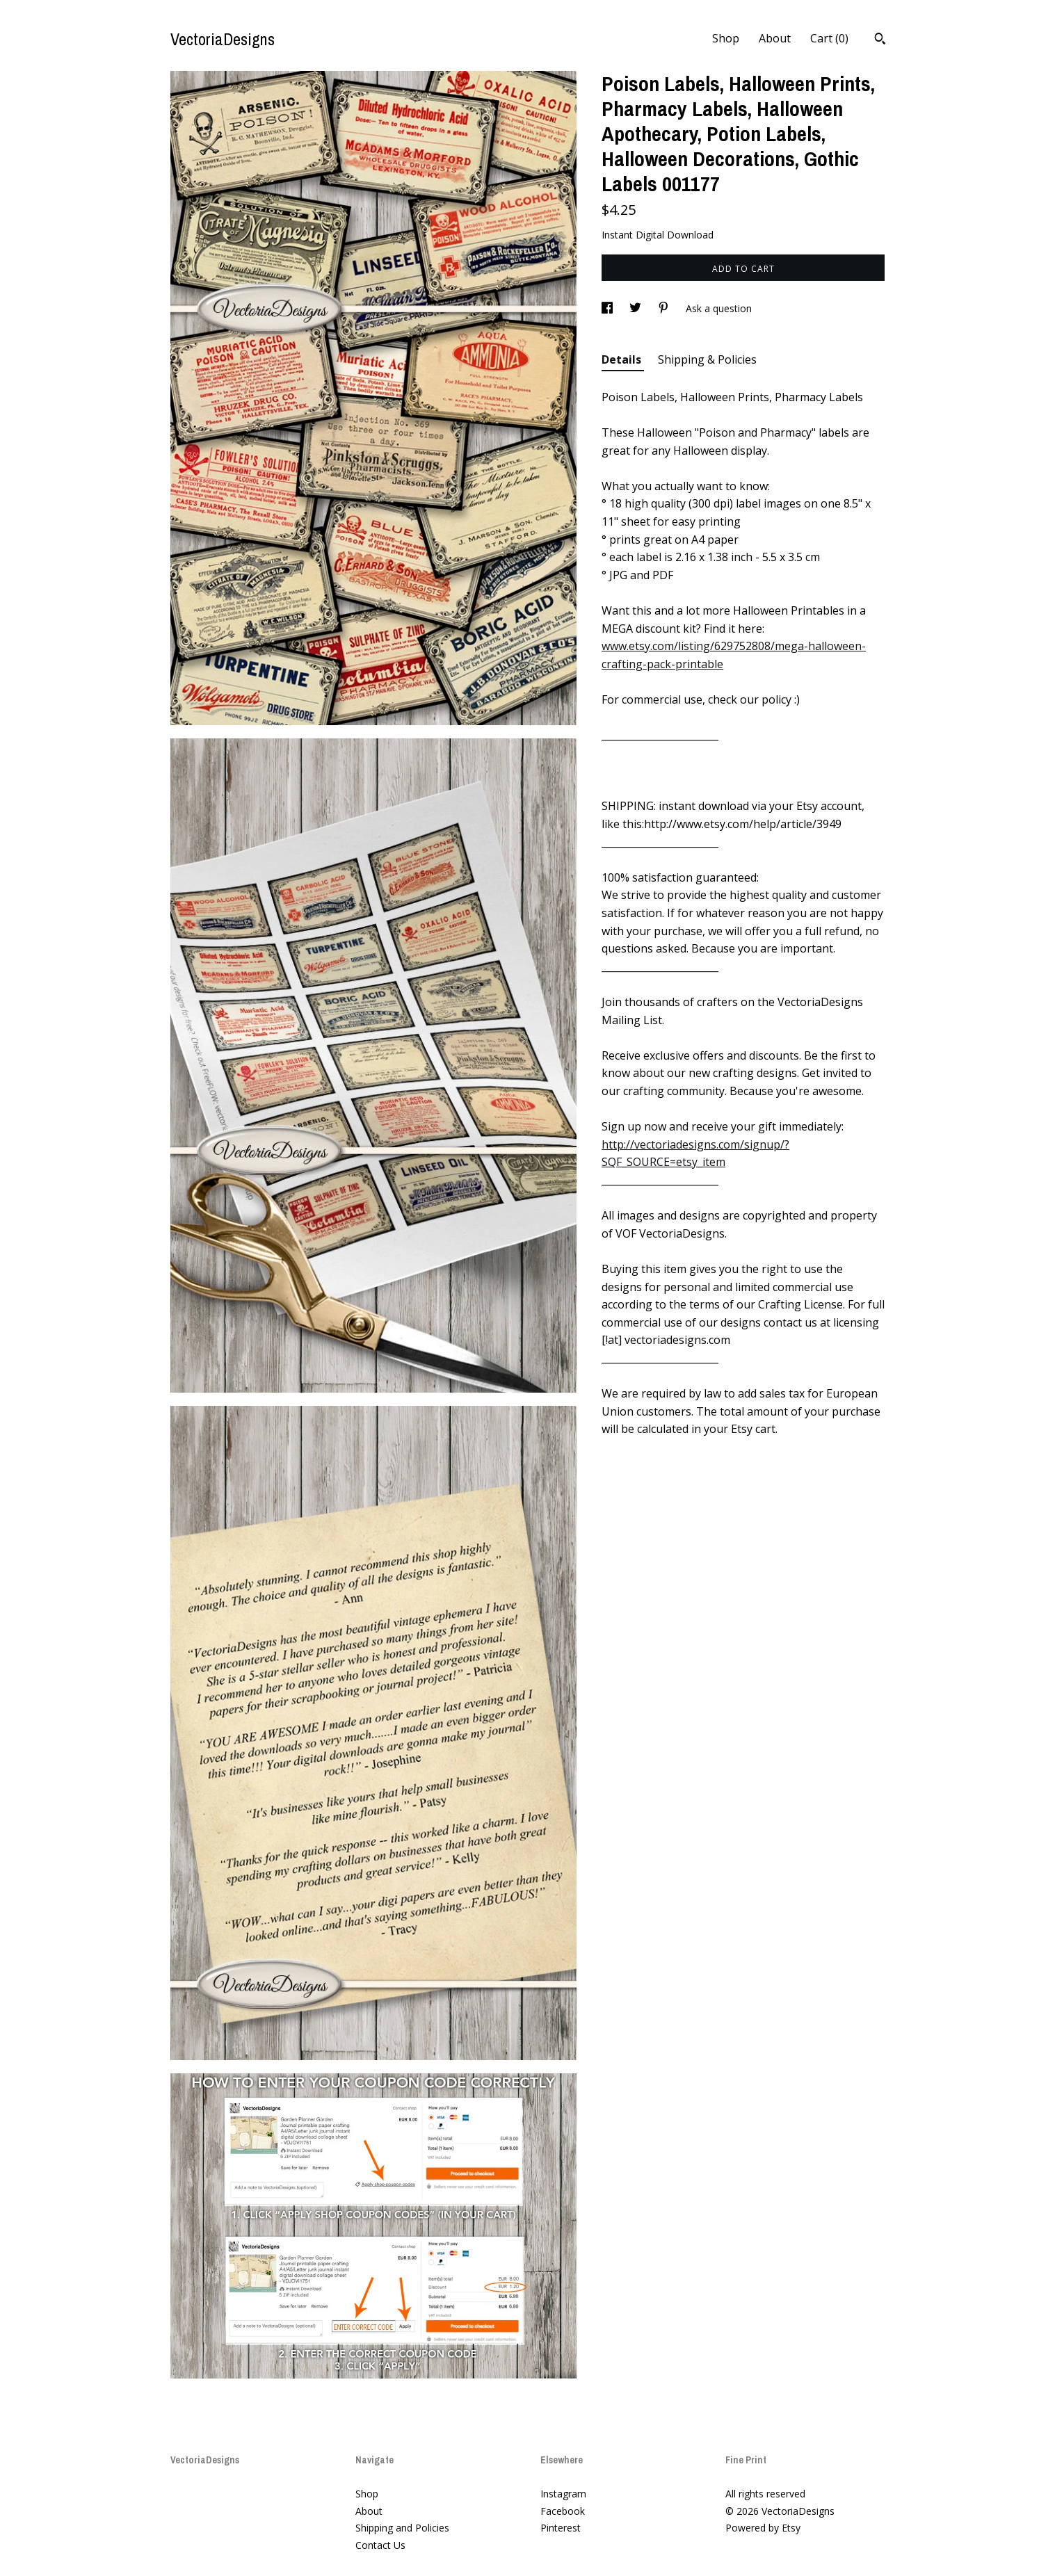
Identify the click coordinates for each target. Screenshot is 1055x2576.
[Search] (880, 40)
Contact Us (380, 2545)
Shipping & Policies (707, 359)
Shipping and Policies (402, 2527)
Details (623, 359)
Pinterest (560, 2527)
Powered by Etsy (762, 2527)
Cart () (829, 38)
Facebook (562, 2511)
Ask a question (719, 308)
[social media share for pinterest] (665, 308)
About (775, 38)
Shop (725, 38)
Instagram (563, 2493)
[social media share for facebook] (608, 308)
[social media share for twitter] (636, 308)
